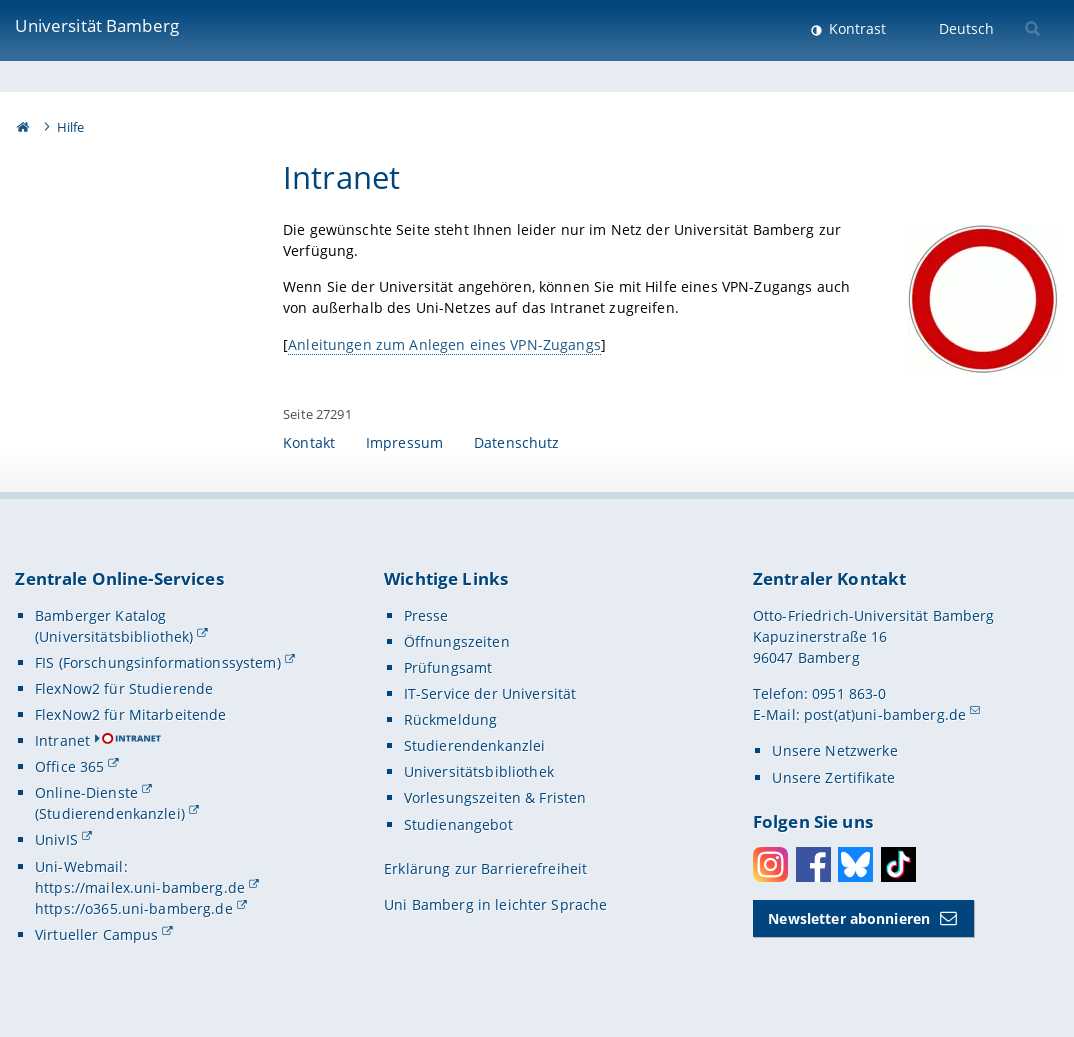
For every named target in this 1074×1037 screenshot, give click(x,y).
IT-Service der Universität (490, 693)
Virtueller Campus (96, 934)
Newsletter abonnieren (849, 918)
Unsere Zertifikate (833, 777)
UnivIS (56, 839)
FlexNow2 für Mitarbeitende (131, 714)
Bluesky (855, 864)
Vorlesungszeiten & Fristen (495, 797)
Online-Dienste (86, 792)
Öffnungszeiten (457, 641)
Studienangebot (458, 824)
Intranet (62, 740)
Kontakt (309, 442)
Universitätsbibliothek (479, 771)
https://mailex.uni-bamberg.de (140, 887)
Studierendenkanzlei (475, 745)
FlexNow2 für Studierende (124, 688)
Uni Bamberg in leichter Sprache (495, 904)
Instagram (770, 864)
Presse (426, 615)
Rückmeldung (451, 719)
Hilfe (71, 127)
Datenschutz (517, 442)
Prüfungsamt (448, 667)
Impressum (404, 442)
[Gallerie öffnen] (984, 299)
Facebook (813, 864)
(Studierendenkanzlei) (110, 813)
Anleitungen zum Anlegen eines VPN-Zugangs (444, 344)
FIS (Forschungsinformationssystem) (158, 662)
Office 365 (69, 766)
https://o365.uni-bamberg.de (134, 908)
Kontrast (855, 28)
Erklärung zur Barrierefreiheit (485, 868)
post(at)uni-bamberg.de (885, 714)
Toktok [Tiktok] (898, 864)
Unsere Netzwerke (834, 750)
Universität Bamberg (97, 25)
